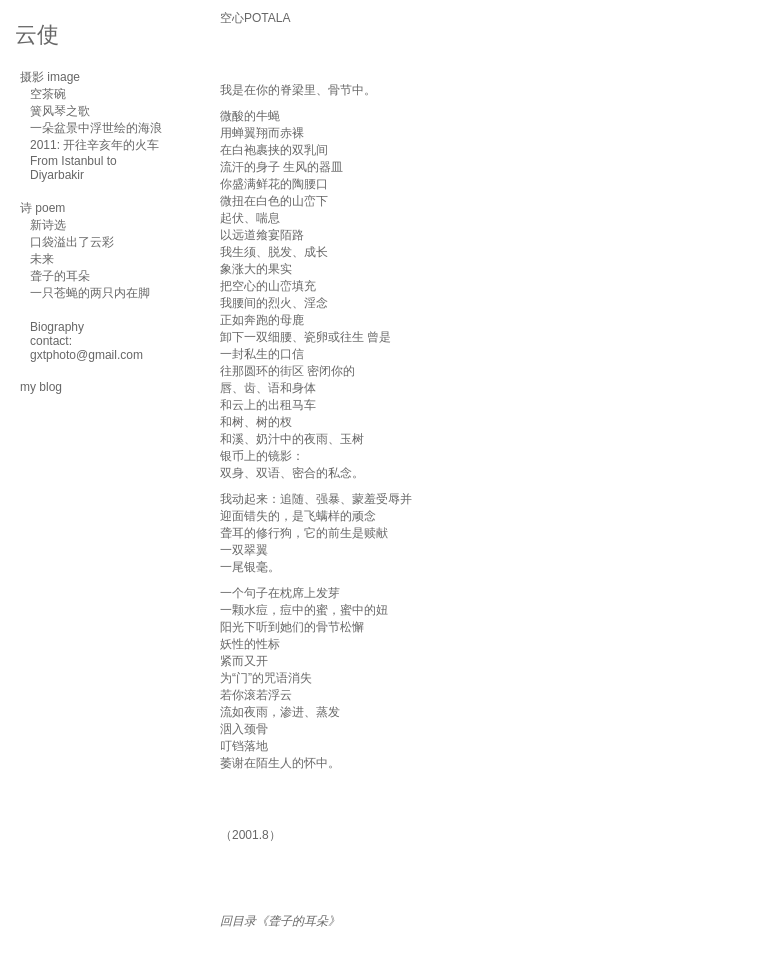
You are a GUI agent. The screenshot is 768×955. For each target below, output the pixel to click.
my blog (41, 387)
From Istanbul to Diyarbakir (73, 168)
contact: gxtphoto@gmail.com (86, 348)
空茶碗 (48, 94)
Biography (57, 327)
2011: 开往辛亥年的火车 (94, 145)
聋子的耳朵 (60, 276)
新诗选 (48, 225)
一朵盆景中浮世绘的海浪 (96, 128)
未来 (42, 259)
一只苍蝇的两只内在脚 (90, 293)
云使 (37, 34)
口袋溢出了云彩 (72, 242)
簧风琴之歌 (60, 111)
